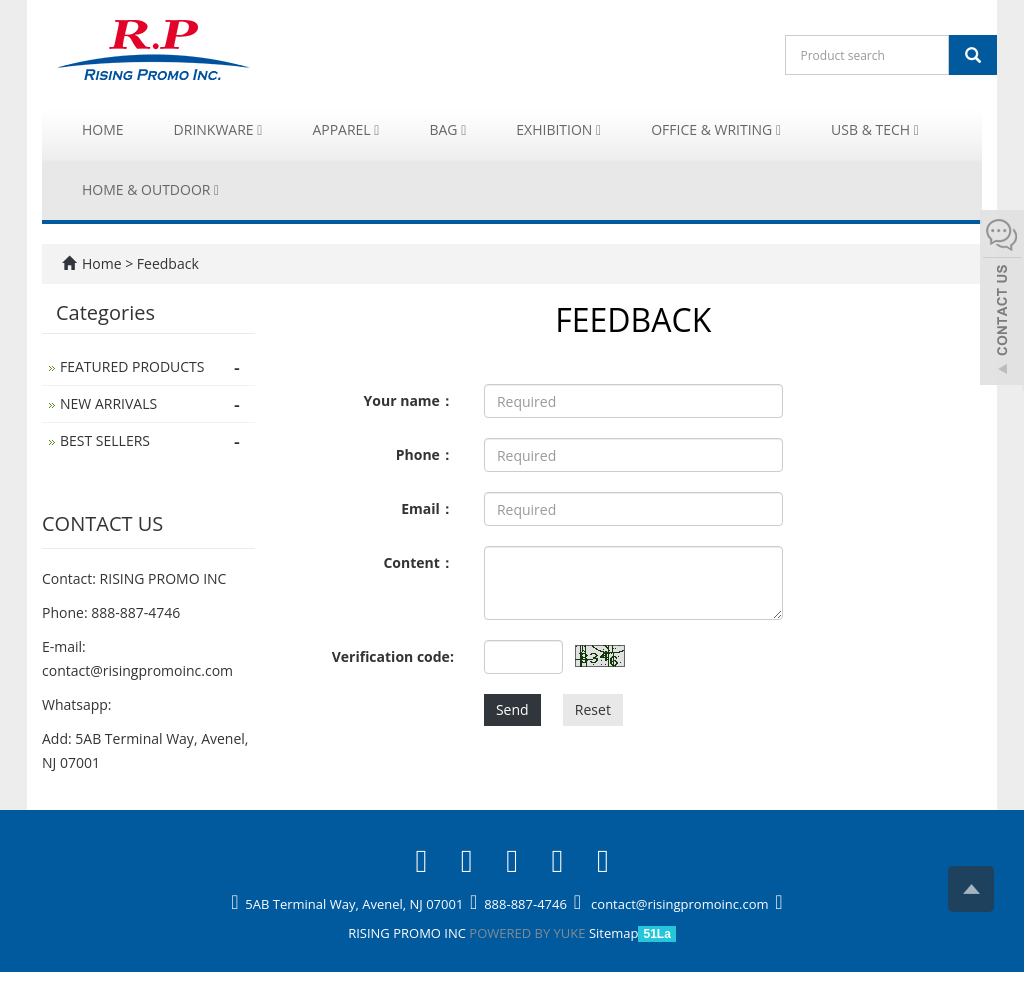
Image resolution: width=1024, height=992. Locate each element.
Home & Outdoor (150, 189)
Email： (427, 508)
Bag (447, 129)
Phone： (425, 454)
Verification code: (393, 656)
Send (512, 709)
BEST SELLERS (105, 440)
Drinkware (218, 129)
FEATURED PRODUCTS (132, 366)
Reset (593, 709)
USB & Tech (875, 129)
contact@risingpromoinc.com (137, 670)
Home (103, 129)
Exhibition (558, 129)
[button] (259, 129)
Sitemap (614, 933)
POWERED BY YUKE (529, 933)
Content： (418, 562)
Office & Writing (716, 129)
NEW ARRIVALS (108, 403)
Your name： (409, 400)
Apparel (345, 129)
